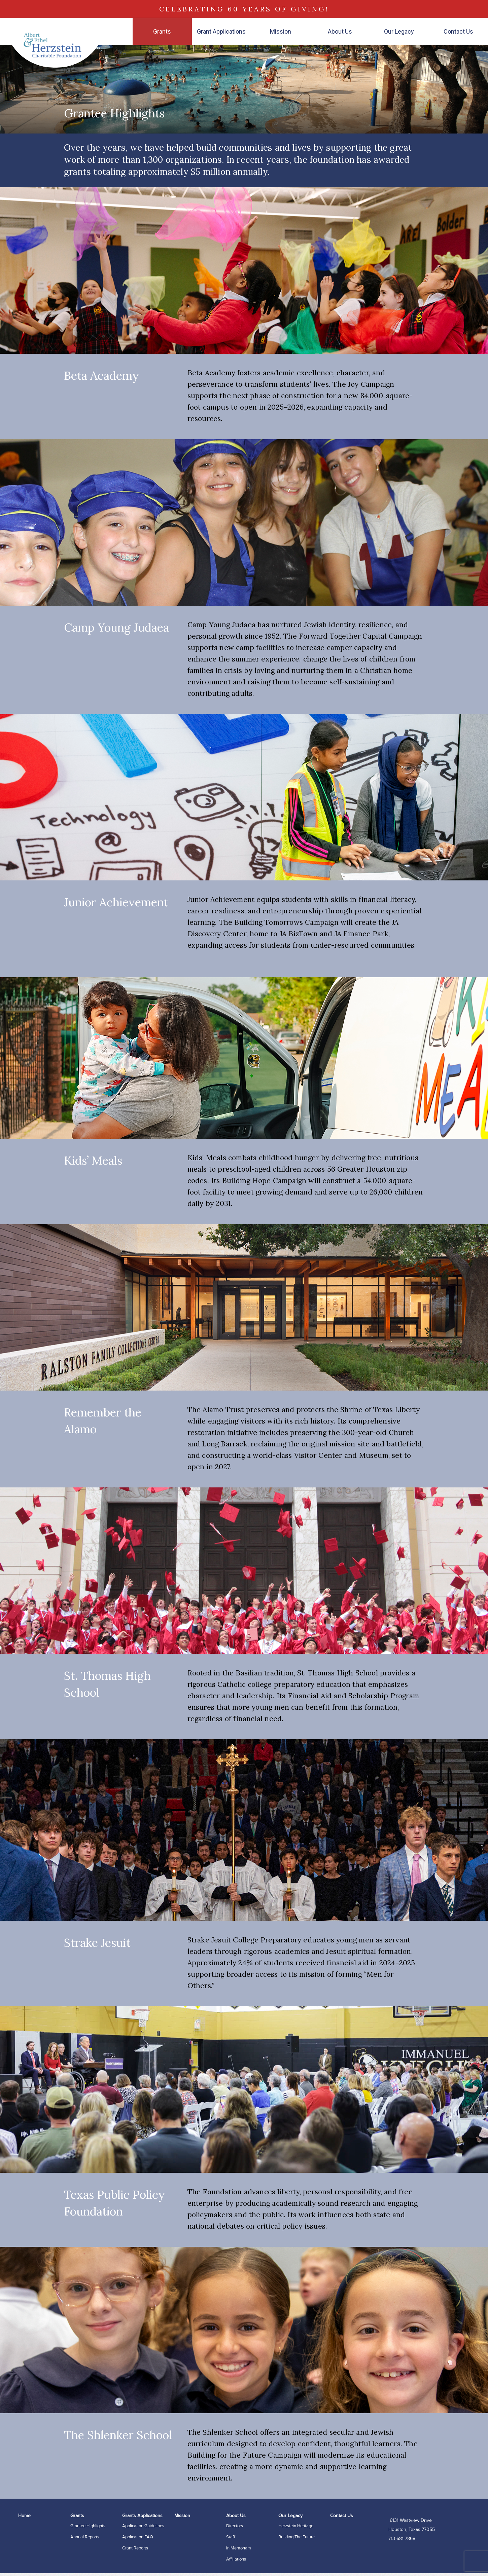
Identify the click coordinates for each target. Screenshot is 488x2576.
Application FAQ (137, 2537)
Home (24, 2515)
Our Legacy (399, 31)
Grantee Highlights (87, 2526)
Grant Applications (221, 31)
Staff (230, 2537)
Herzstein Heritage (295, 2526)
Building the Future (296, 2537)
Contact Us (458, 31)
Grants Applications (142, 2515)
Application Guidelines (143, 2526)
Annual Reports (84, 2537)
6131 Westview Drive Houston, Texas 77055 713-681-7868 (411, 2529)
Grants (162, 31)
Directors (234, 2526)
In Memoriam (238, 2548)
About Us (340, 31)
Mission (280, 31)
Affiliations (236, 2559)
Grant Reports (135, 2548)
